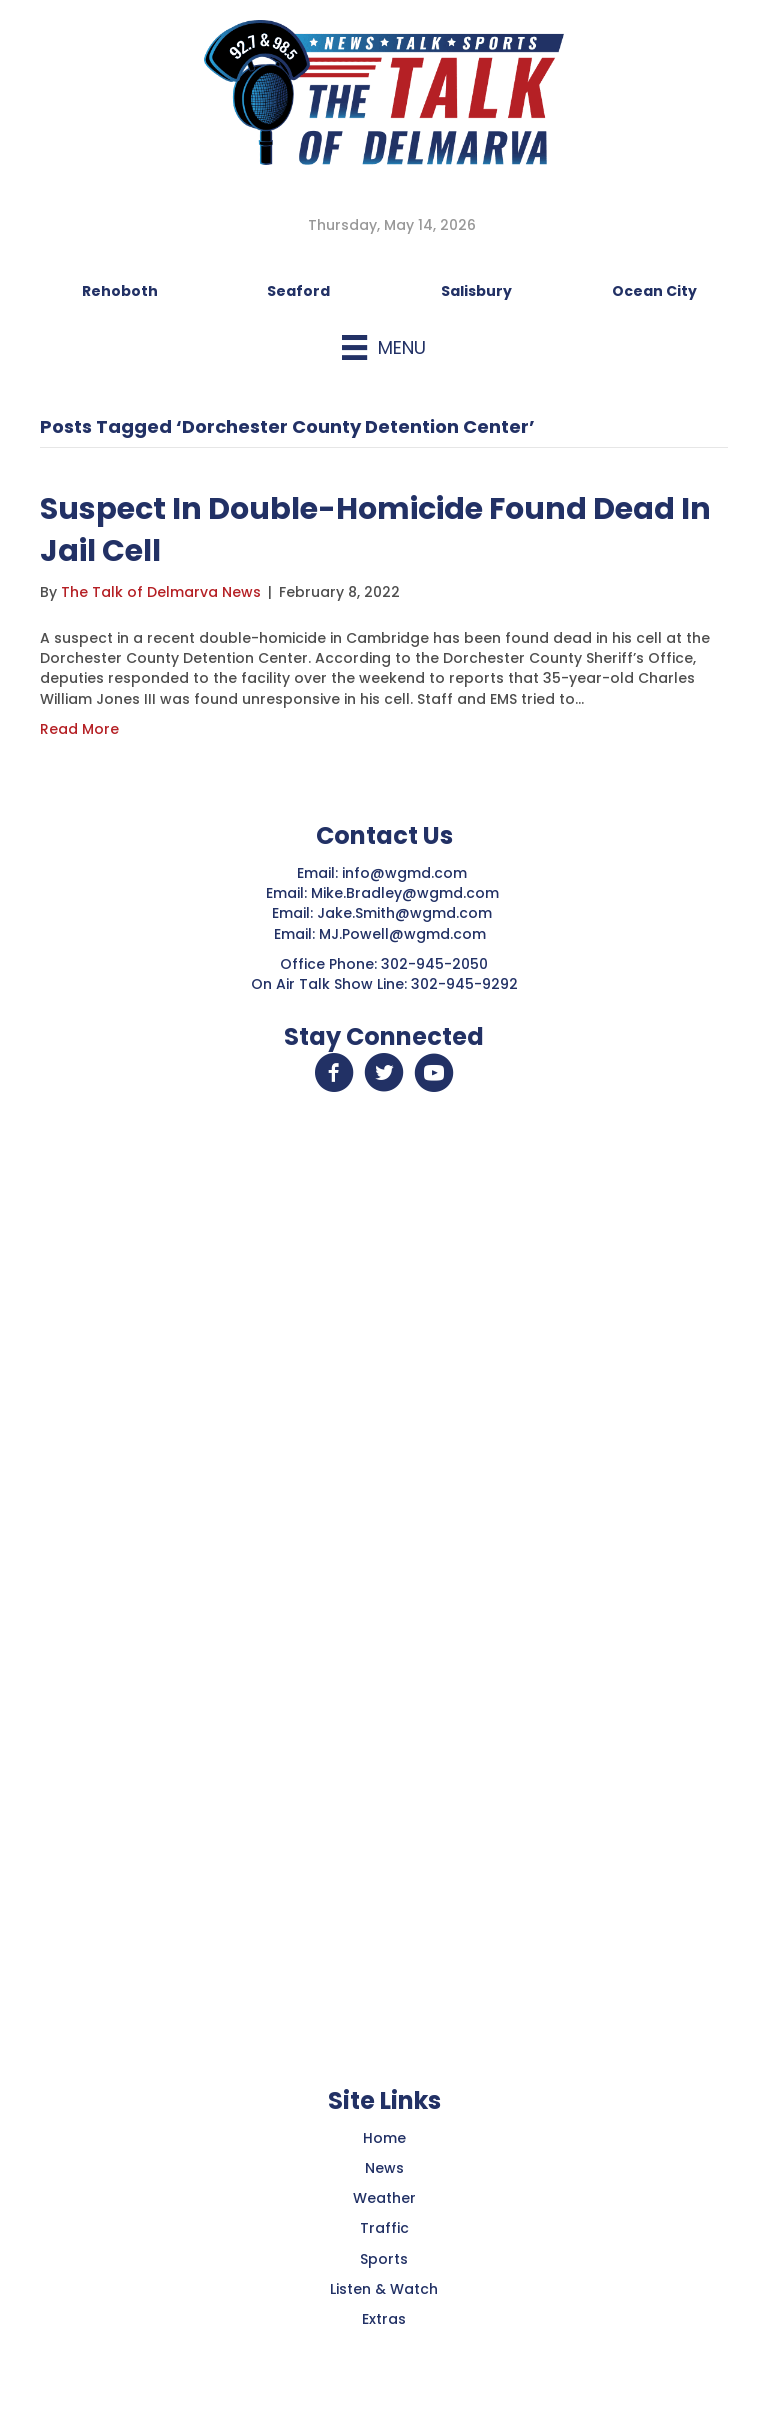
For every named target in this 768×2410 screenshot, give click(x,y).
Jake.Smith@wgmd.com (406, 913)
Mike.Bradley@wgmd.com (405, 893)
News (384, 2168)
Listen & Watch (384, 2289)
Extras (384, 2319)
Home (384, 2138)
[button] (334, 1073)
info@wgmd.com (406, 873)
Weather (384, 2198)
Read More (79, 729)
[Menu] (383, 347)
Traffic (384, 2228)
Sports (384, 2259)
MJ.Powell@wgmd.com (406, 934)
